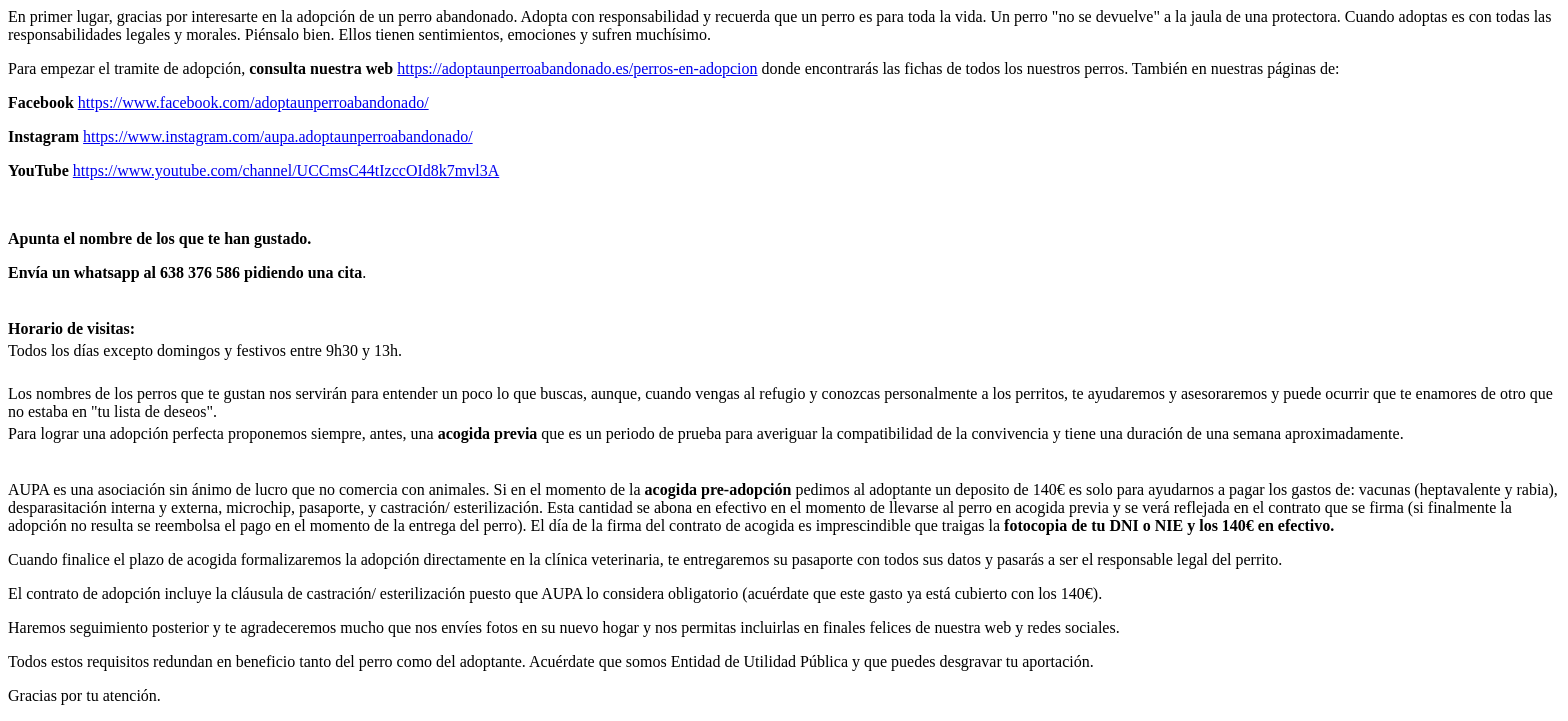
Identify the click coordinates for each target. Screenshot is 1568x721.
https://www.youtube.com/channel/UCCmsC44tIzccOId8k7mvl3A (286, 170)
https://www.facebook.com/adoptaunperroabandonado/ (253, 102)
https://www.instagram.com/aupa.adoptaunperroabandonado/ (278, 136)
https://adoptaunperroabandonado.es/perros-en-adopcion (577, 68)
